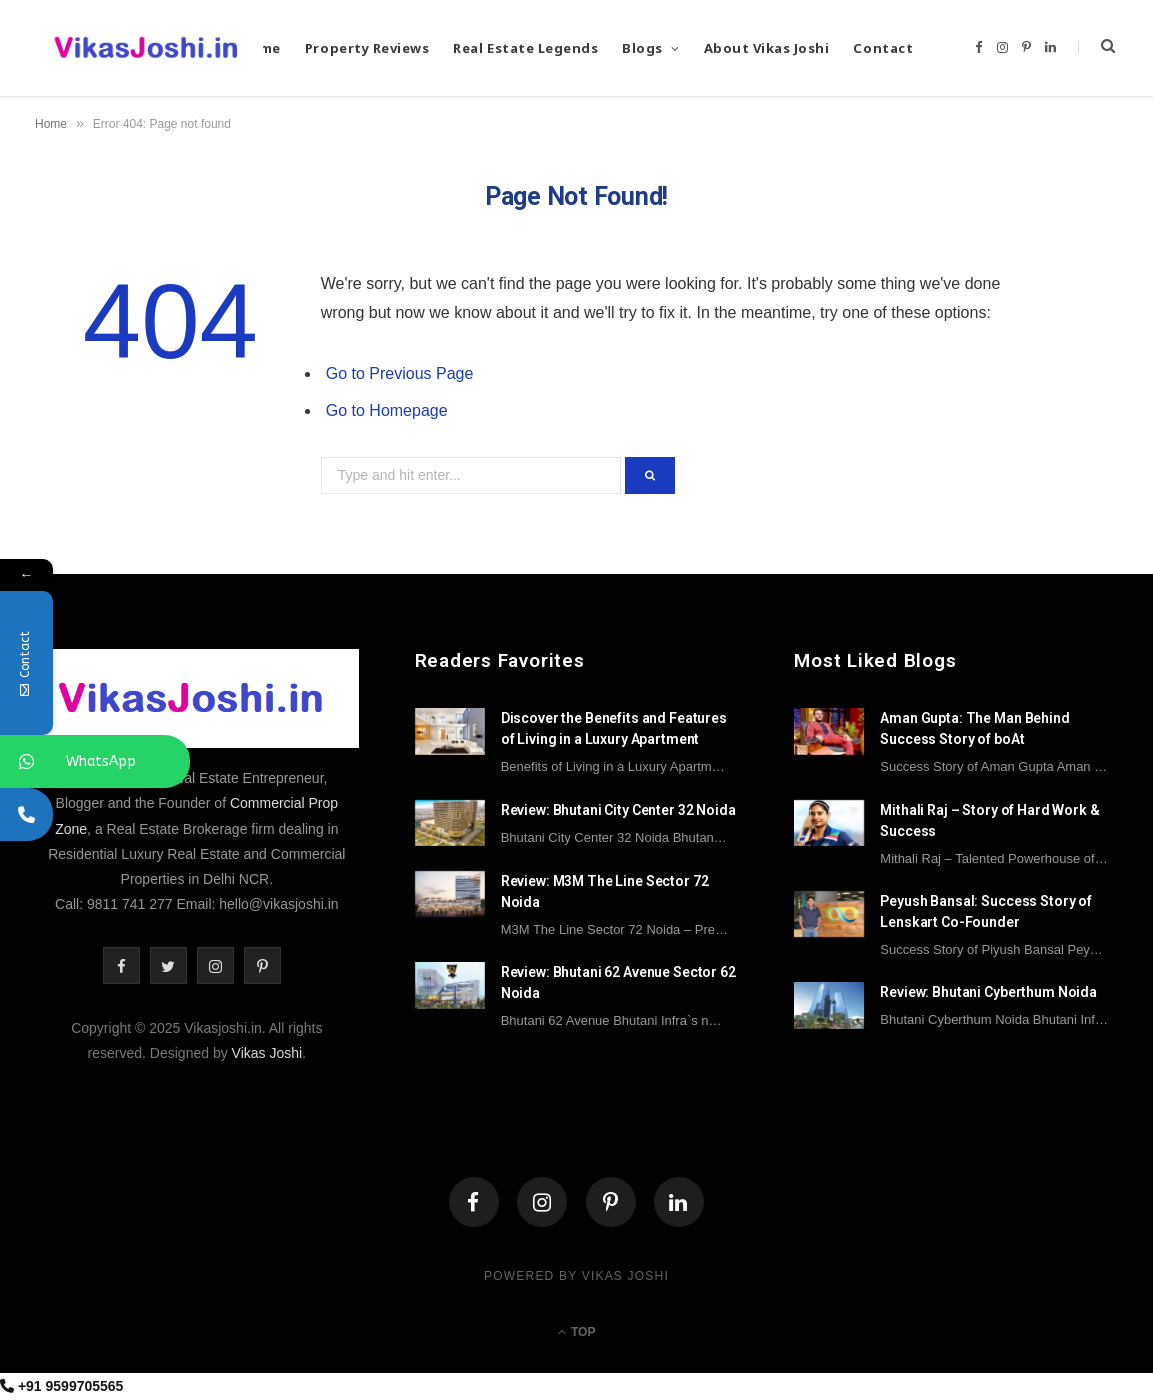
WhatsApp (100, 761)
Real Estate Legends (525, 48)
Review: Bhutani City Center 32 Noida (618, 810)
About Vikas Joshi (767, 48)
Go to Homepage (387, 410)
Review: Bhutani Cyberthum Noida (988, 992)
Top (577, 1332)
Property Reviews (367, 48)
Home (51, 124)
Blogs (642, 48)
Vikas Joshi (267, 1053)
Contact (883, 48)
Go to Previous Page (400, 373)
